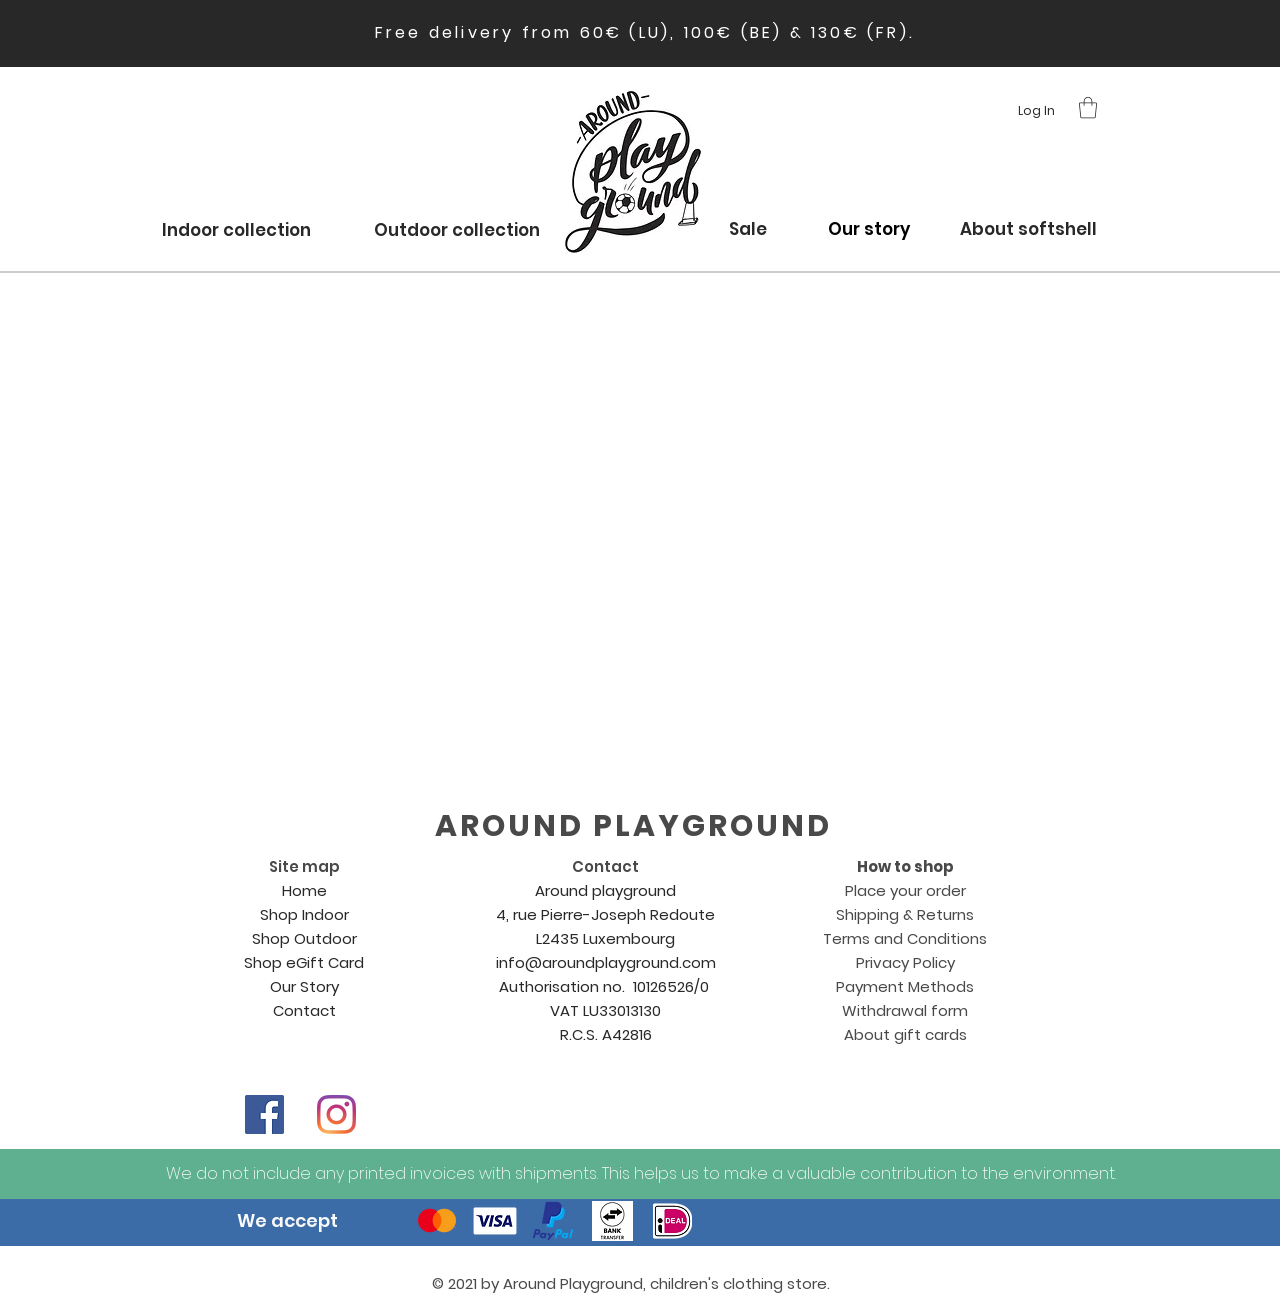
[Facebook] (264, 1114)
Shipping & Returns (905, 914)
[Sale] (747, 230)
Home (304, 890)
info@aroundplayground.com (606, 962)
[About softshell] (1028, 230)
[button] (1088, 107)
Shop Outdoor (304, 938)
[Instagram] (336, 1114)
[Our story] (869, 230)
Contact (304, 1010)
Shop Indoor (304, 914)
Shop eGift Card (304, 962)
